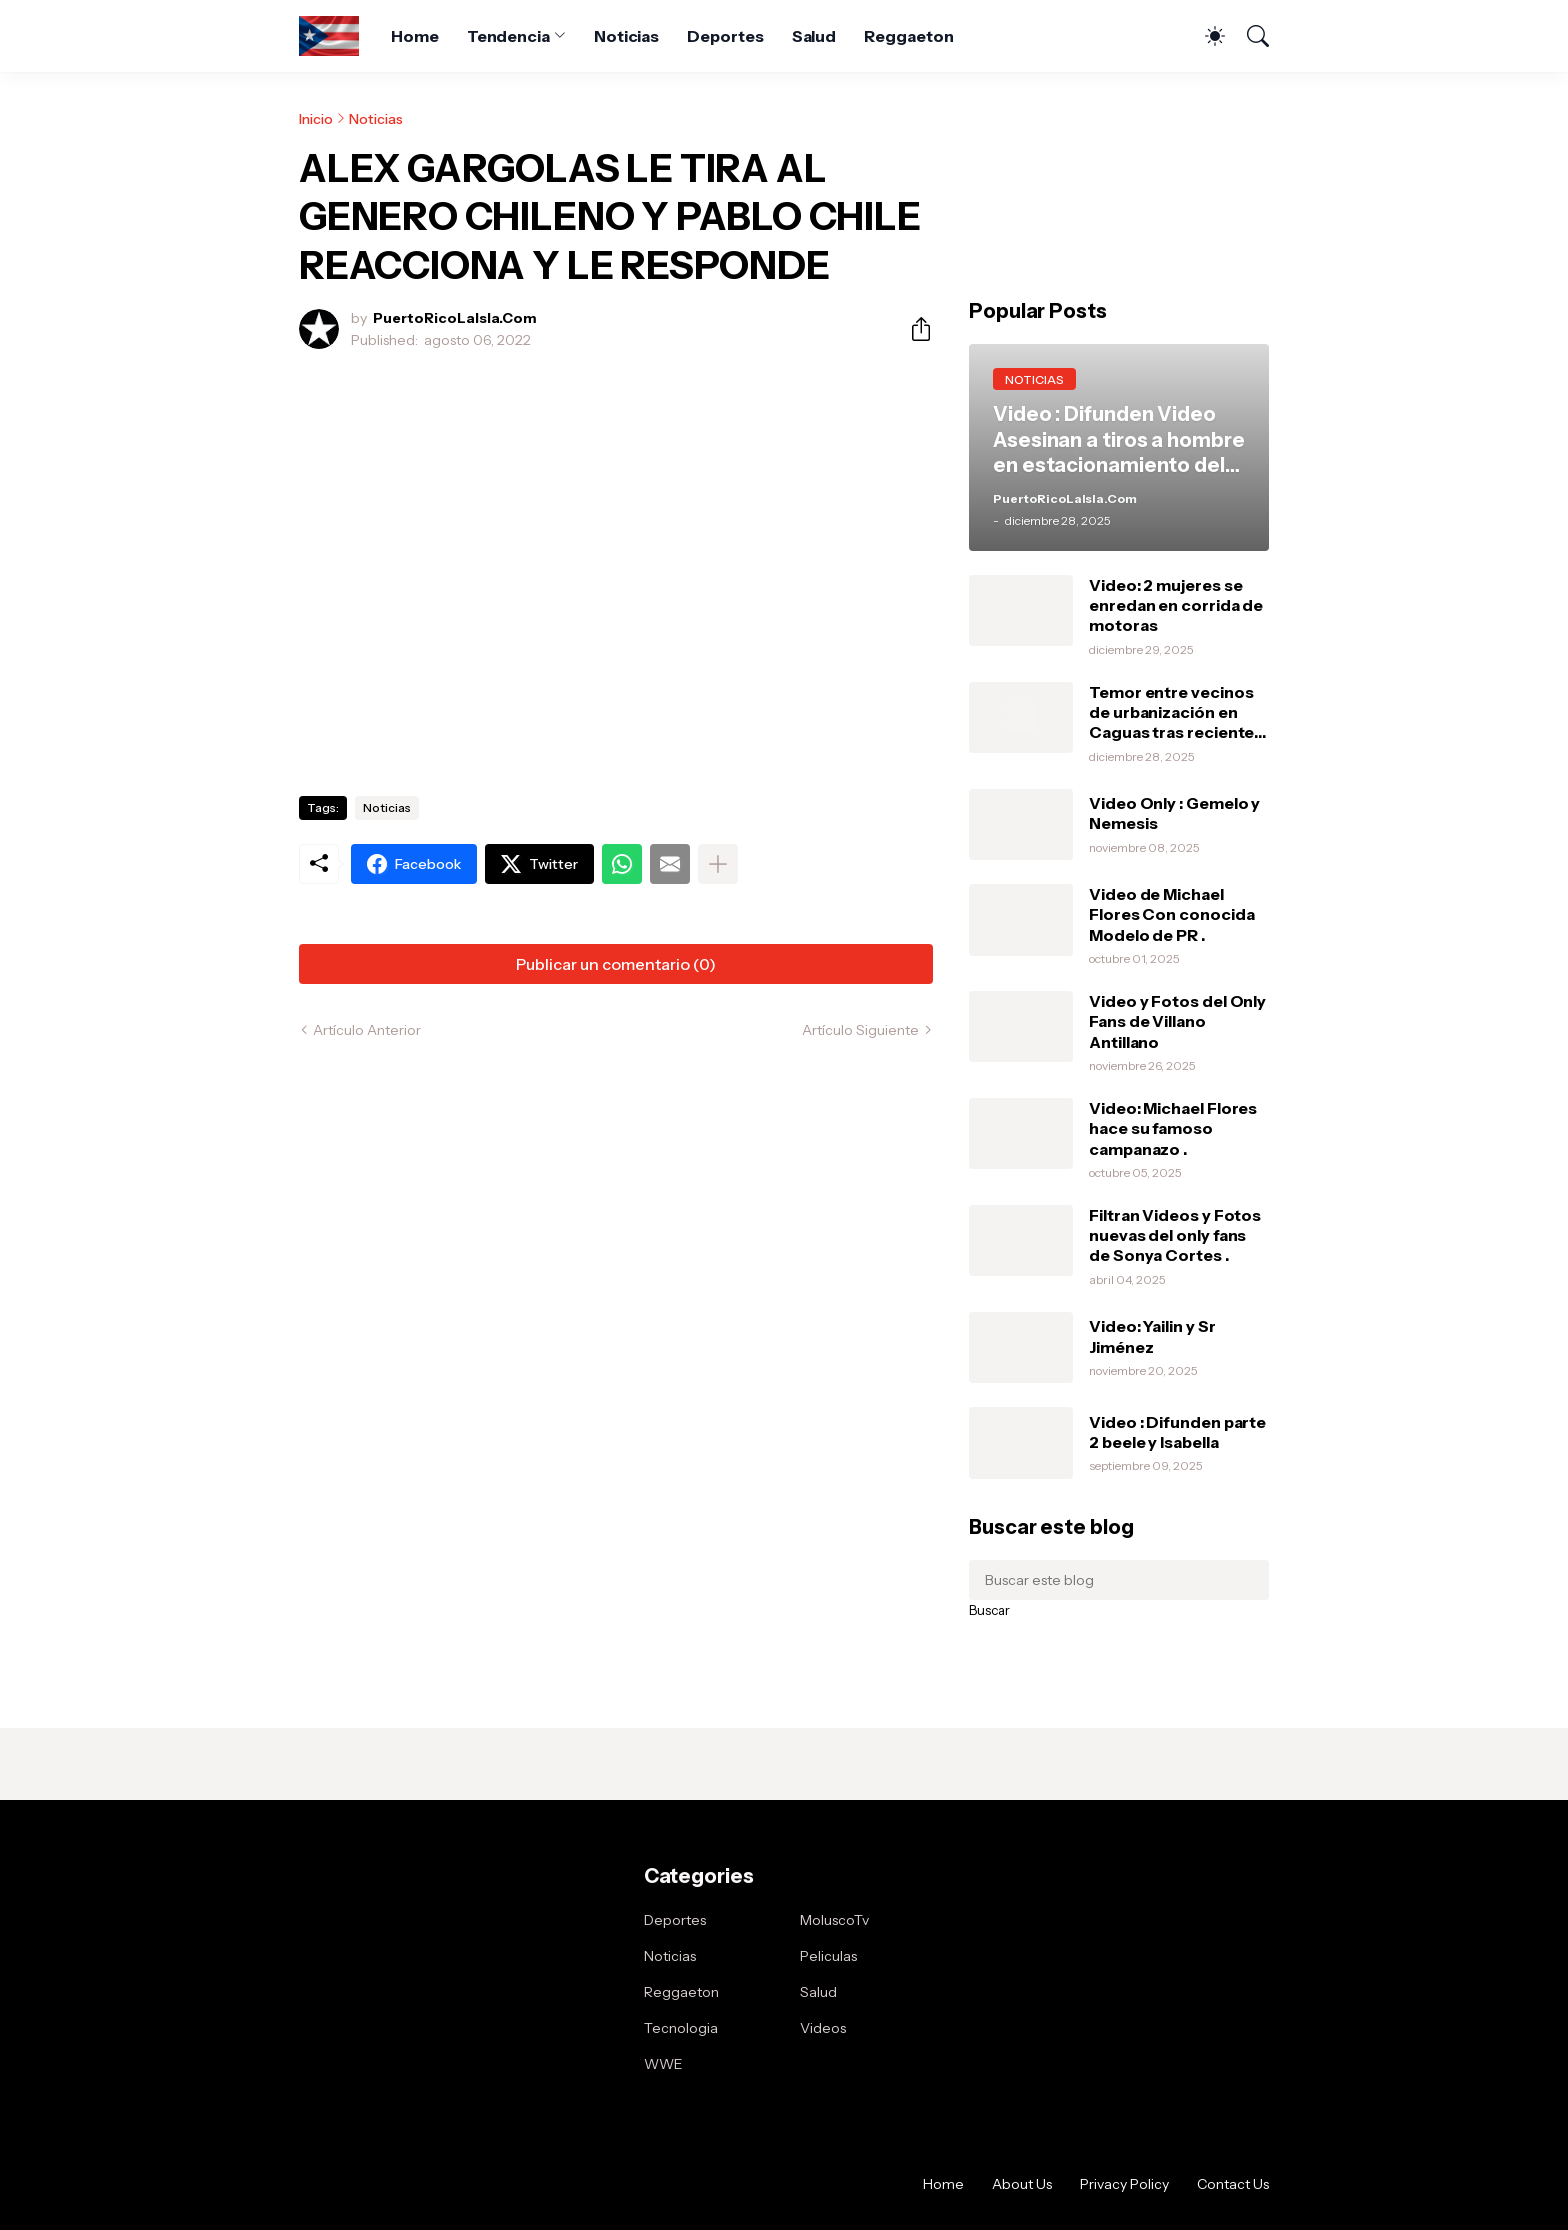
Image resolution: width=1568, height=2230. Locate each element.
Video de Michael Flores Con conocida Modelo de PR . (1171, 914)
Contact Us (1233, 2184)
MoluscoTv (834, 1920)
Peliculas (828, 1956)
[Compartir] (913, 329)
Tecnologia (681, 2028)
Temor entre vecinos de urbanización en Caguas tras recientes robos (1176, 712)
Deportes (725, 36)
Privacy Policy (1124, 2184)
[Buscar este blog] (1119, 1580)
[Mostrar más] (718, 864)
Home (415, 36)
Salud (814, 36)
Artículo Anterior (367, 1030)
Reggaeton (908, 36)
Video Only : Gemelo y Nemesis (1174, 813)
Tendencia (508, 36)
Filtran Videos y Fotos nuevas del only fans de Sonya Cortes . (1175, 1235)
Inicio (316, 119)
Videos (823, 2028)
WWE (663, 2064)
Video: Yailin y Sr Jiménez (1152, 1336)
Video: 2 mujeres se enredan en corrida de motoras (1176, 605)
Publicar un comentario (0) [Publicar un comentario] (616, 964)
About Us (1022, 2184)
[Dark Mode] (1205, 36)
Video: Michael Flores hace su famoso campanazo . (1173, 1128)
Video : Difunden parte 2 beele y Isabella (1177, 1432)
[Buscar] (1249, 36)
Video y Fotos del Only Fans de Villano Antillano (1177, 1021)
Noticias (626, 36)
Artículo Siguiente (860, 1030)
